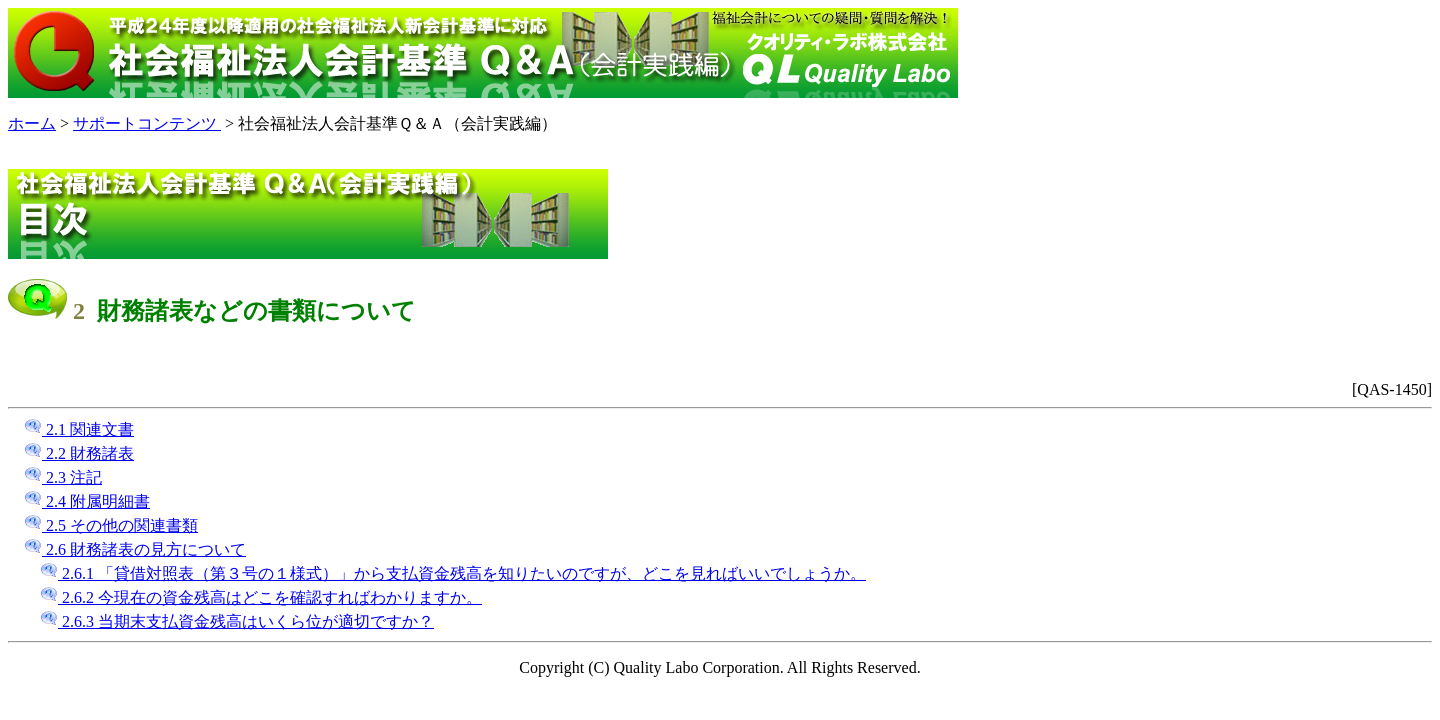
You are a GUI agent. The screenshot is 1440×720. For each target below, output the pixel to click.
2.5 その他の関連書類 (111, 525)
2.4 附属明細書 (87, 501)
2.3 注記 (63, 477)
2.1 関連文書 (79, 429)
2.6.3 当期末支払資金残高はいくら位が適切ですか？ (237, 621)
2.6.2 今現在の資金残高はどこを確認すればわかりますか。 (261, 597)
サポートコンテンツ (147, 123)
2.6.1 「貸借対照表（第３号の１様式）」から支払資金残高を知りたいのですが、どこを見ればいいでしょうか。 (453, 573)
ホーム (32, 123)
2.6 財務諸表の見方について (135, 549)
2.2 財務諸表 (79, 453)
